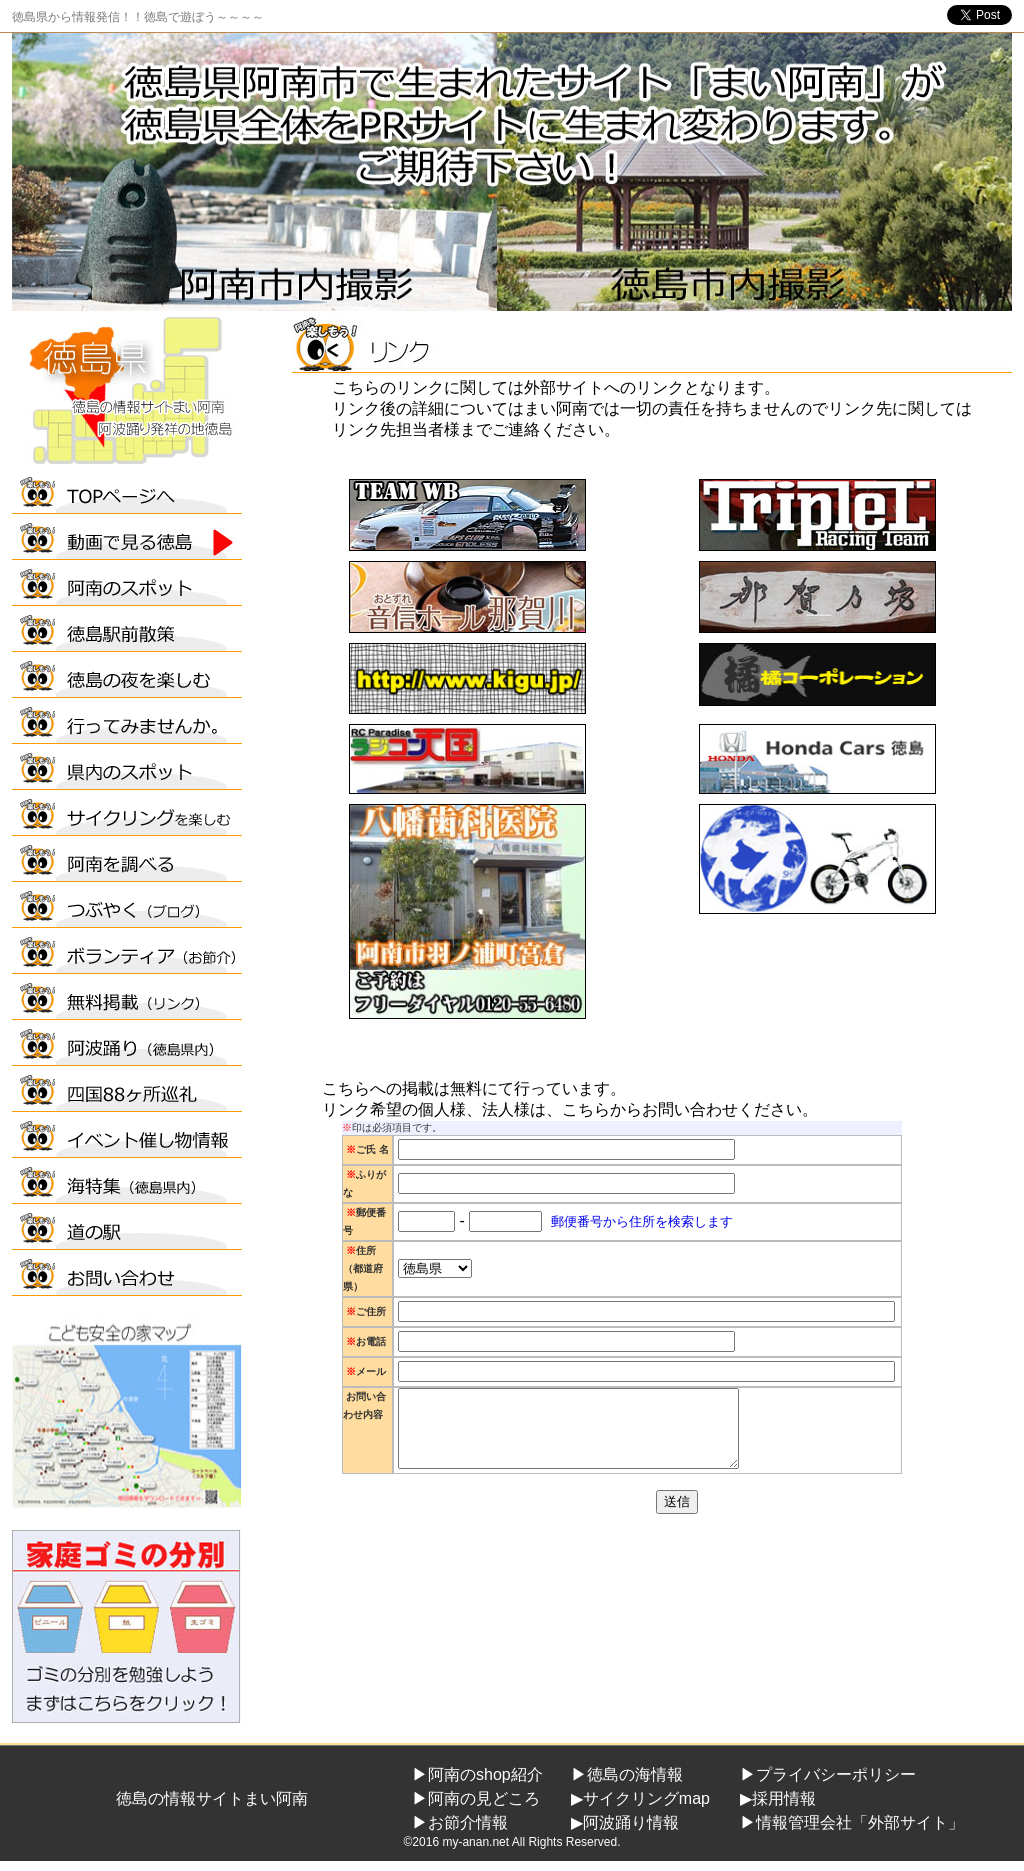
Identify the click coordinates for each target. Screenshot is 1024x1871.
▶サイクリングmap (640, 1798)
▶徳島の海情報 (627, 1774)
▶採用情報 (778, 1798)
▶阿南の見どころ (476, 1798)
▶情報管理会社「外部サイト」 (852, 1822)
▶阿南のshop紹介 (477, 1774)
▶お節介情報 (460, 1822)
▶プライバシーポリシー (828, 1774)
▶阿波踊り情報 (625, 1822)
